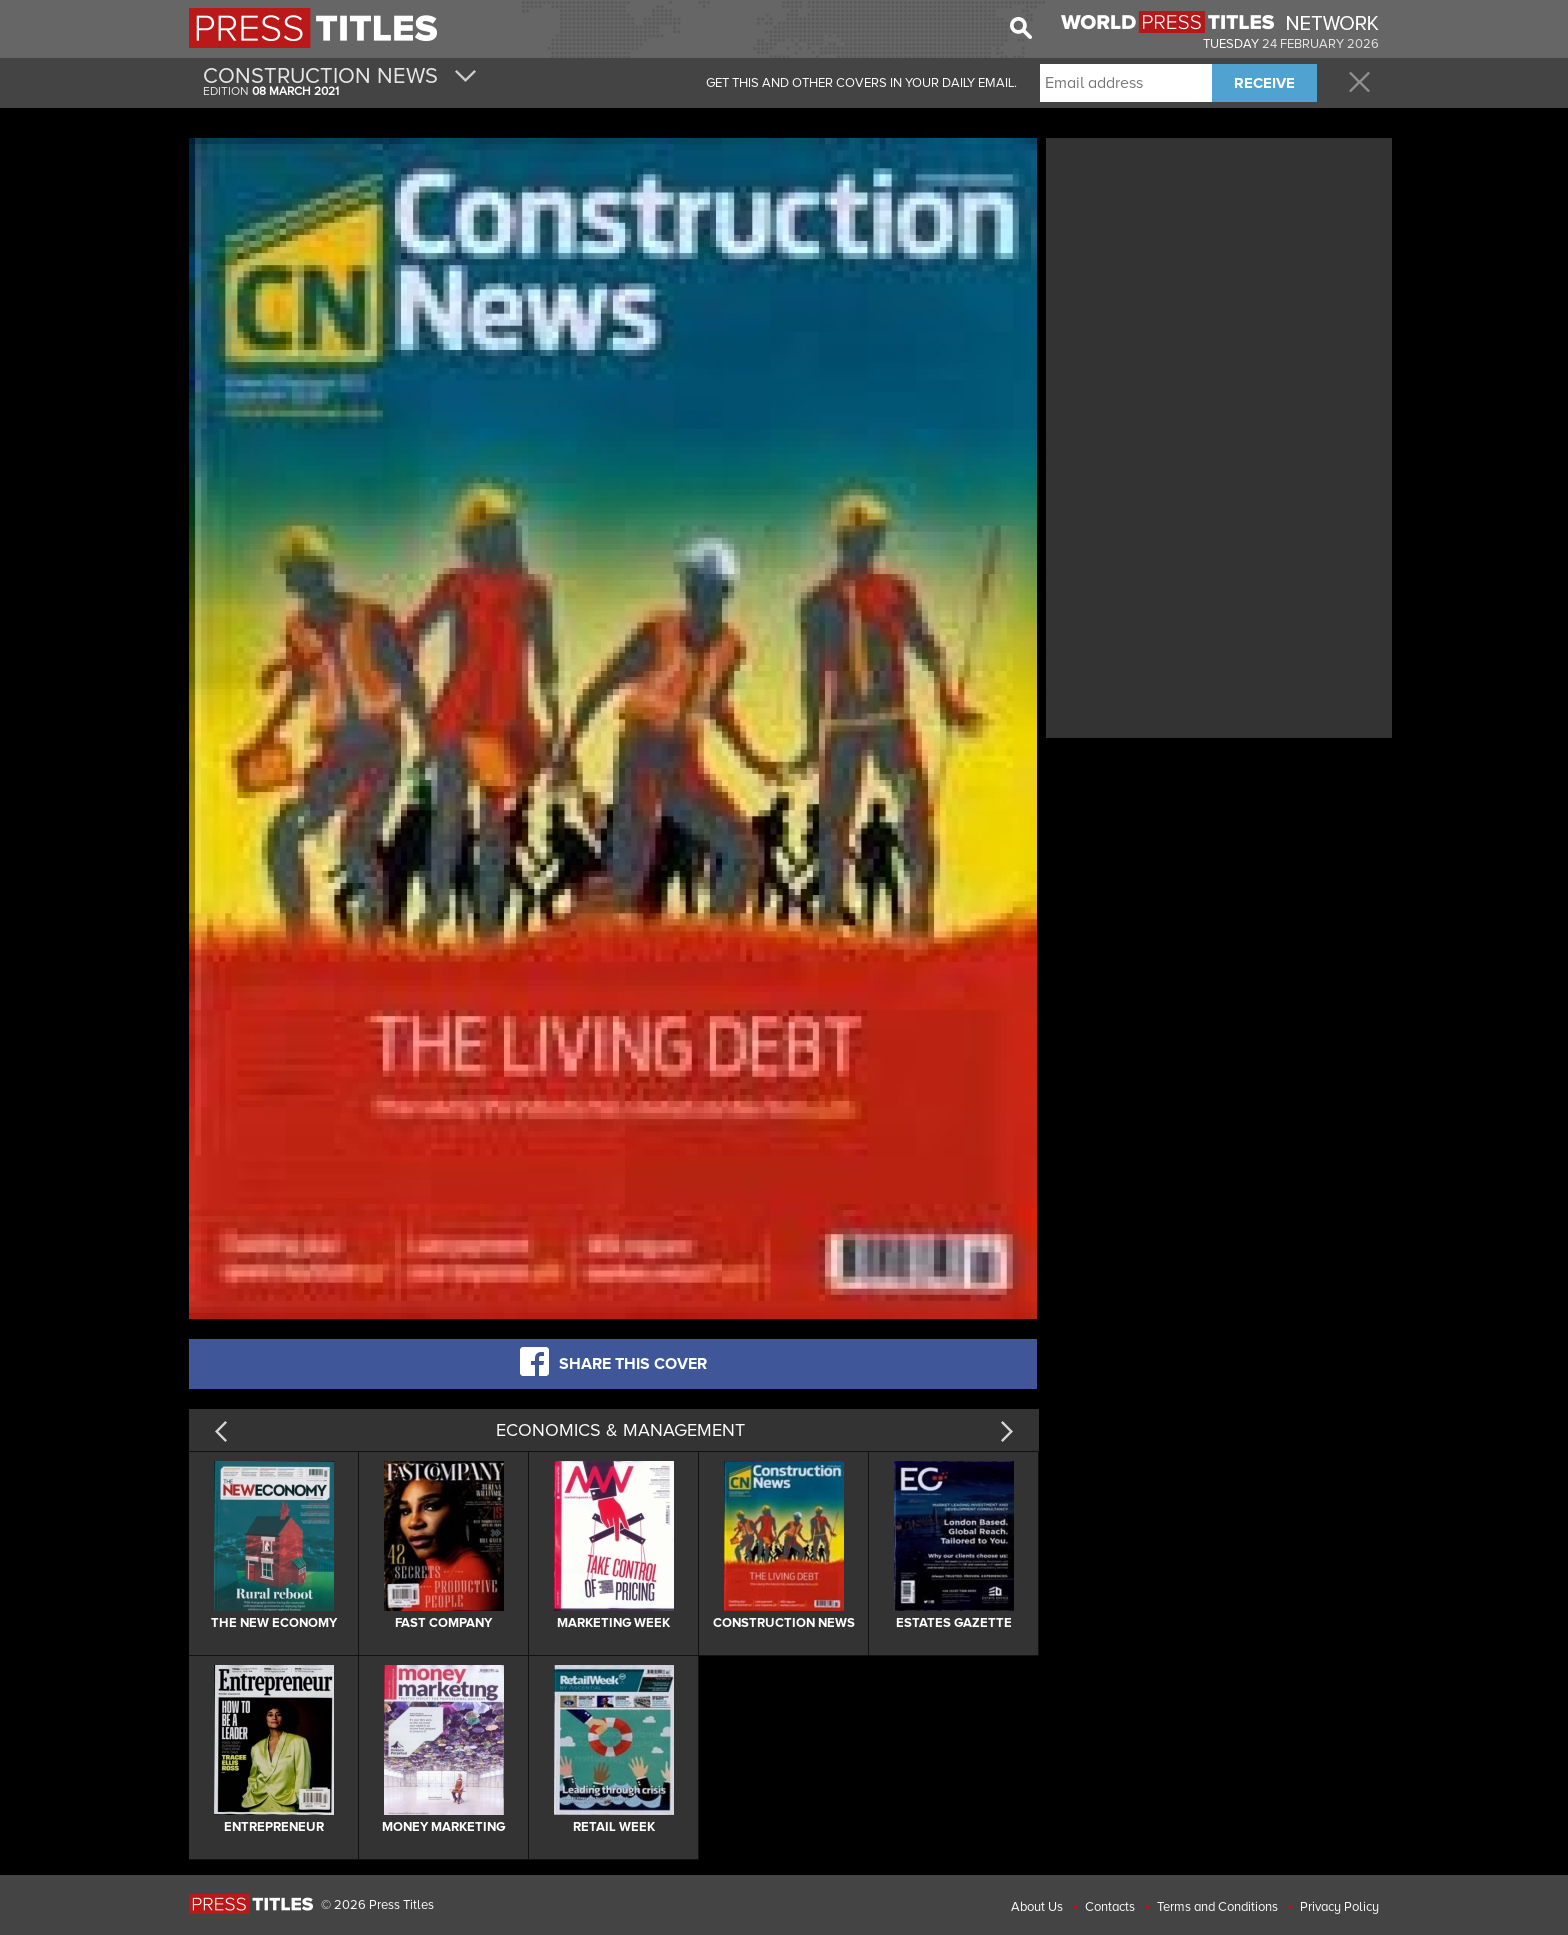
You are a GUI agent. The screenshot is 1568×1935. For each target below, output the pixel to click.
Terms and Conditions (1217, 1907)
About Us (1037, 1907)
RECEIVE (1264, 83)
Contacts (1110, 1907)
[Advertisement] (1219, 283)
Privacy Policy (1339, 1907)
